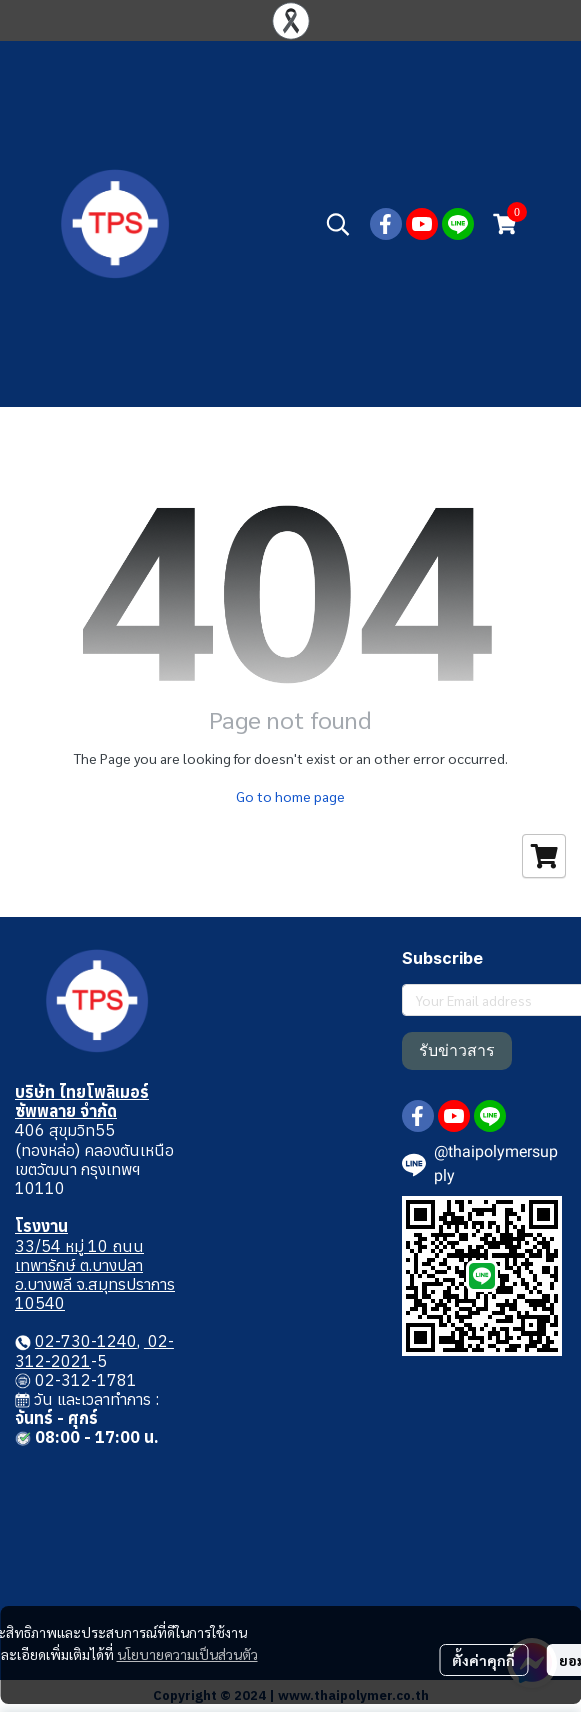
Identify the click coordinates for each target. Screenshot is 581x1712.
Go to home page (290, 796)
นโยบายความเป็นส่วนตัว (187, 1654)
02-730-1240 (86, 1341)
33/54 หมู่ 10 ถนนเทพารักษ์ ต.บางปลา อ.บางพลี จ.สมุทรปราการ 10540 (95, 1275)
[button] (338, 224)
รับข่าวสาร (457, 1050)
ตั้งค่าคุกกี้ (483, 1660)
